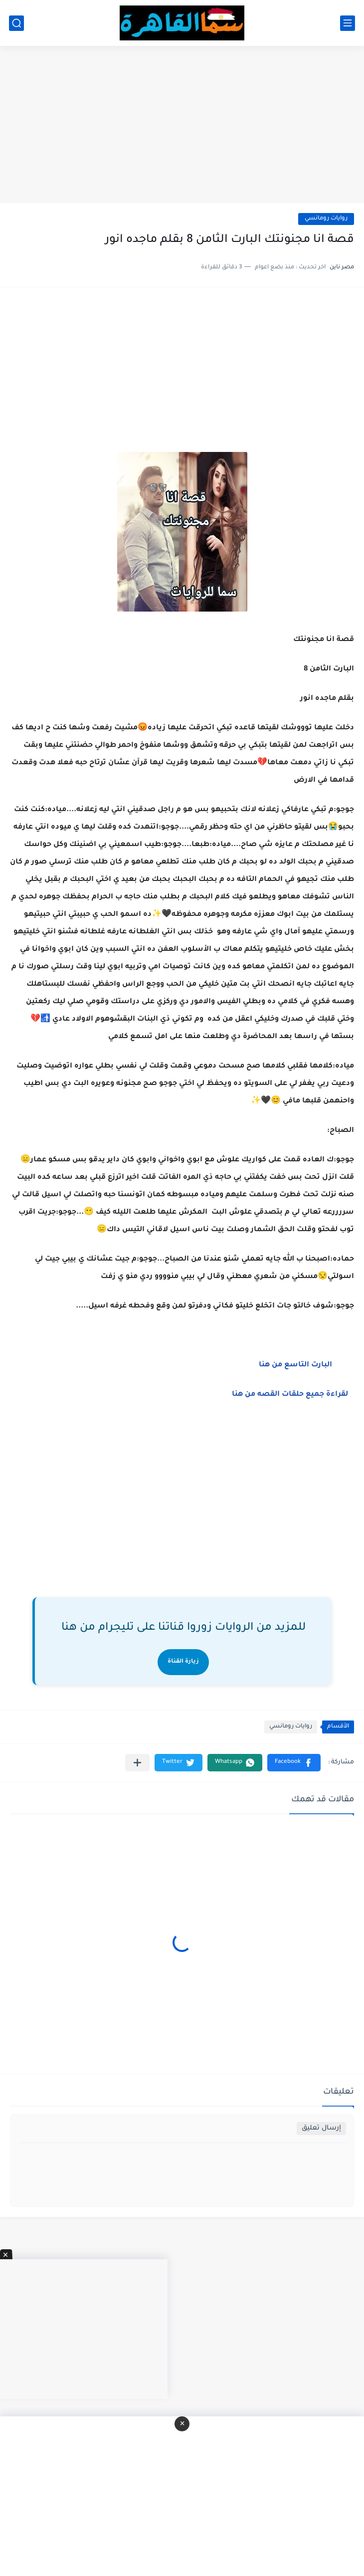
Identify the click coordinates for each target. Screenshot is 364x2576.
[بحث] (16, 23)
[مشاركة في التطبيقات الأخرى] (137, 1762)
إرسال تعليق (321, 2128)
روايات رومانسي (326, 218)
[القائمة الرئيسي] (347, 23)
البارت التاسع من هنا (296, 1365)
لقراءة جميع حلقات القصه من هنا (292, 1395)
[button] (294, 1762)
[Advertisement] (182, 126)
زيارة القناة (183, 1662)
